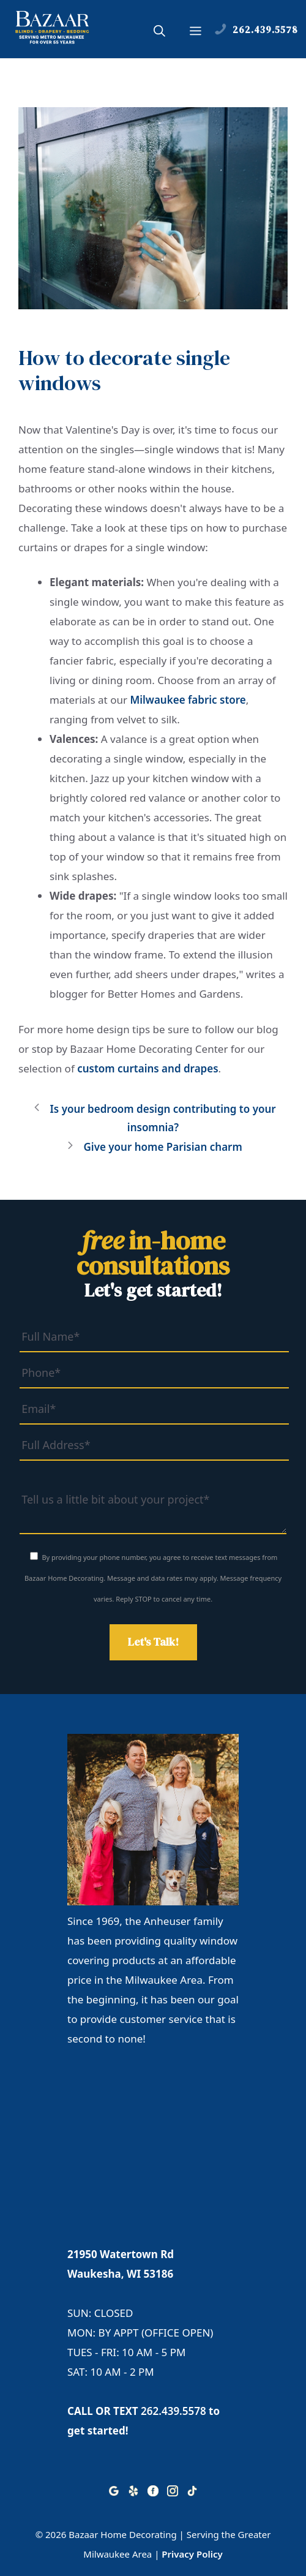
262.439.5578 (173, 2411)
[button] (159, 32)
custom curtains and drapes (147, 1068)
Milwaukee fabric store (187, 700)
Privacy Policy (192, 2554)
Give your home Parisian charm (162, 1147)
